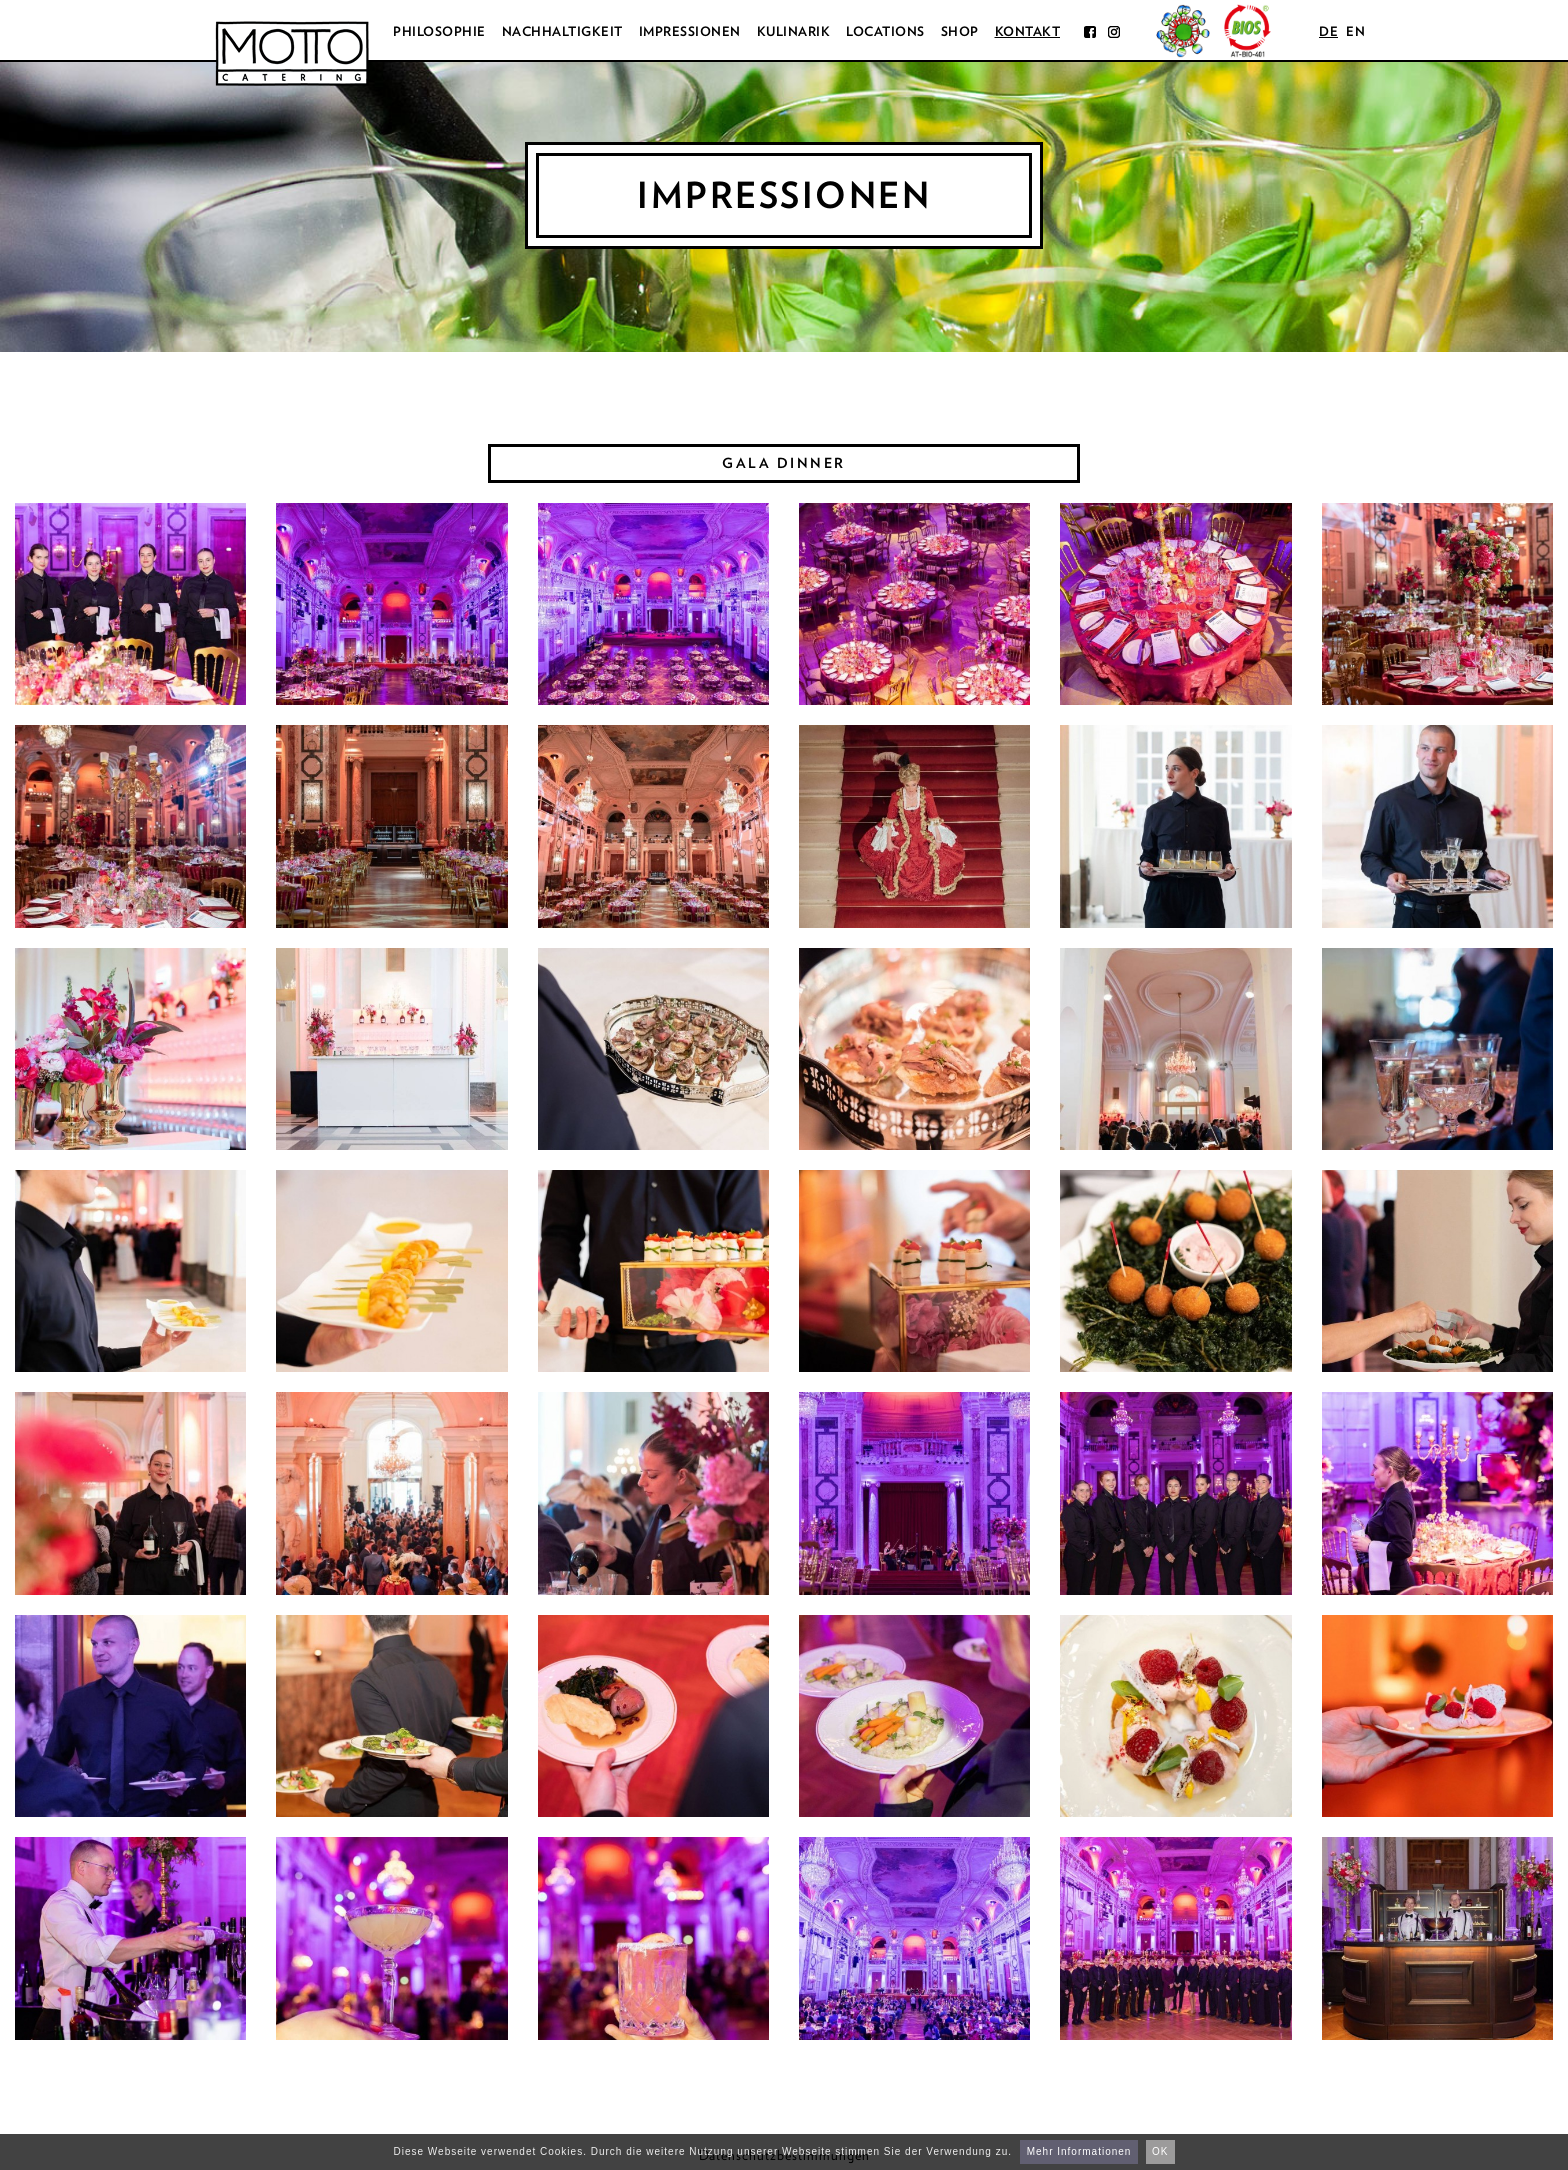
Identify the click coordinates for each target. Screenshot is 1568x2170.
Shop (960, 31)
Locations (885, 31)
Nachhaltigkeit (562, 31)
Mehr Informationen (1079, 2151)
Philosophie (439, 31)
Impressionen (690, 31)
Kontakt (1028, 31)
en (1355, 31)
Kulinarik (794, 31)
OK (1160, 2151)
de (1328, 31)
